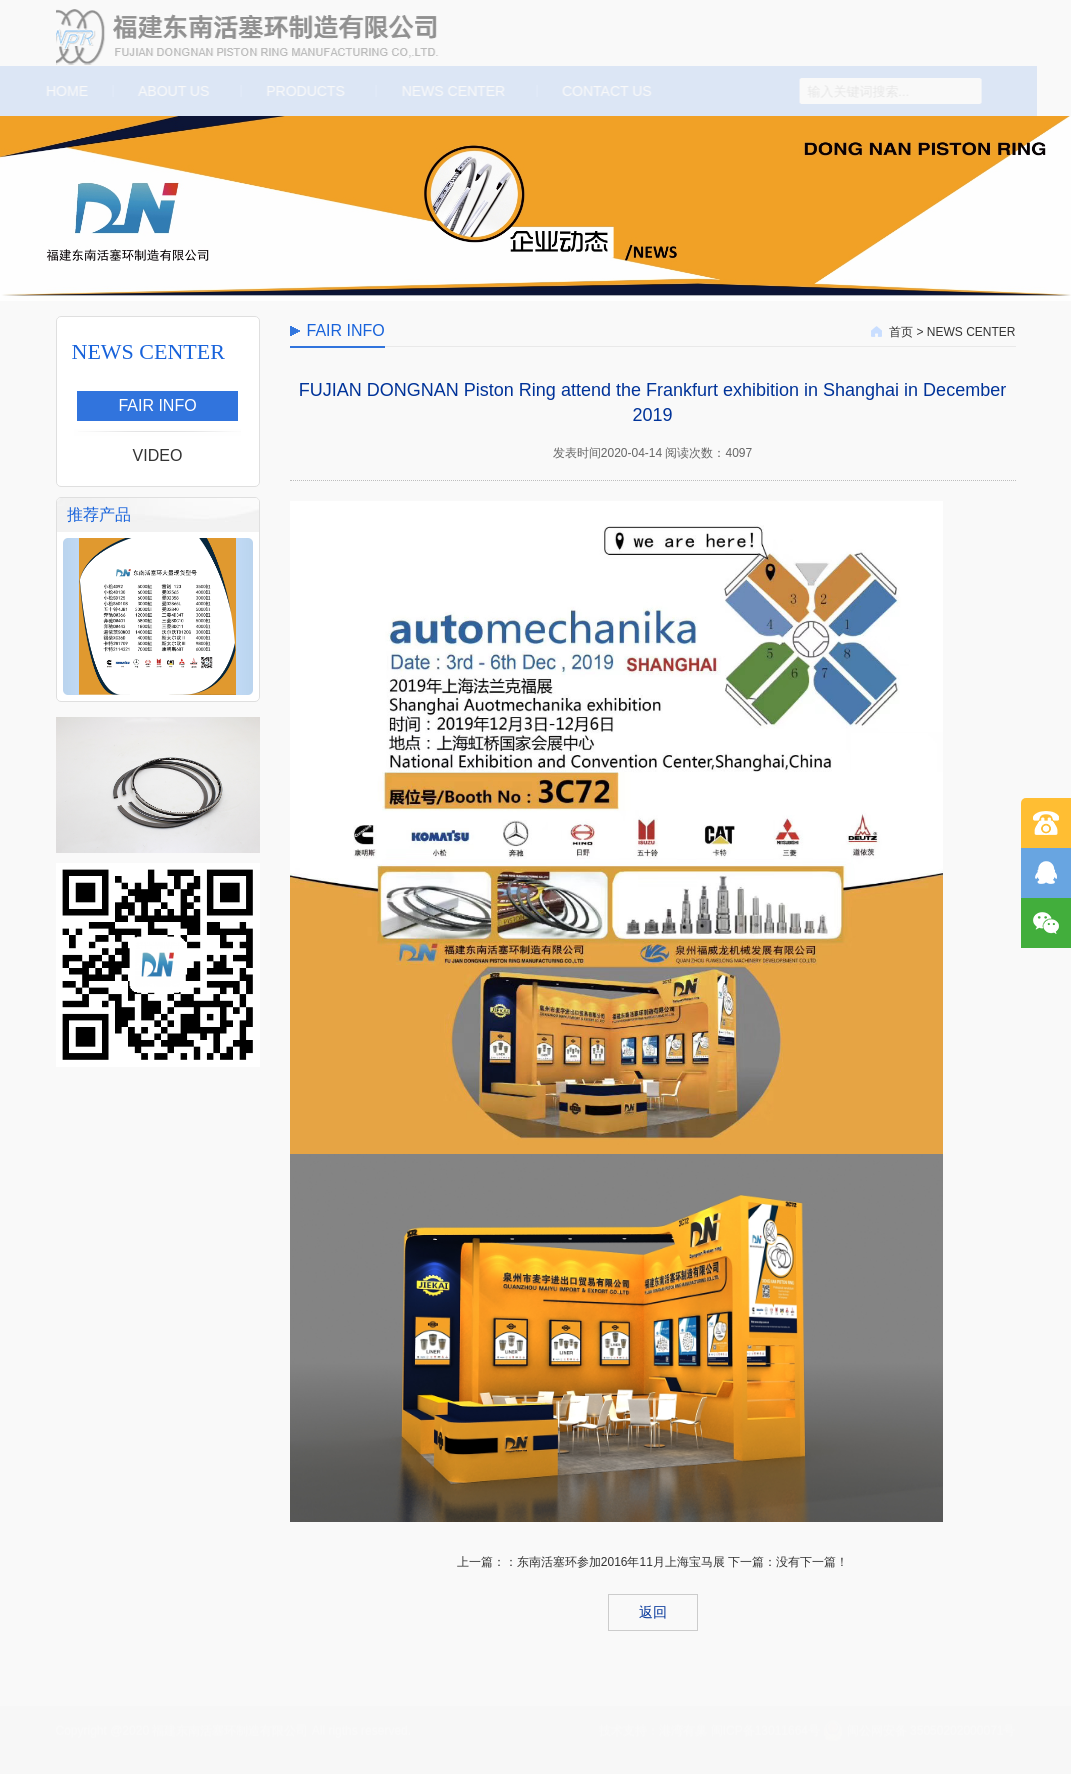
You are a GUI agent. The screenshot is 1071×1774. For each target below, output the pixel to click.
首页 (901, 332)
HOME (63, 91)
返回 (653, 1612)
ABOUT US (171, 91)
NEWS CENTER (451, 91)
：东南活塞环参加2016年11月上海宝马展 (615, 1562)
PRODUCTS (303, 91)
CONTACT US (605, 91)
